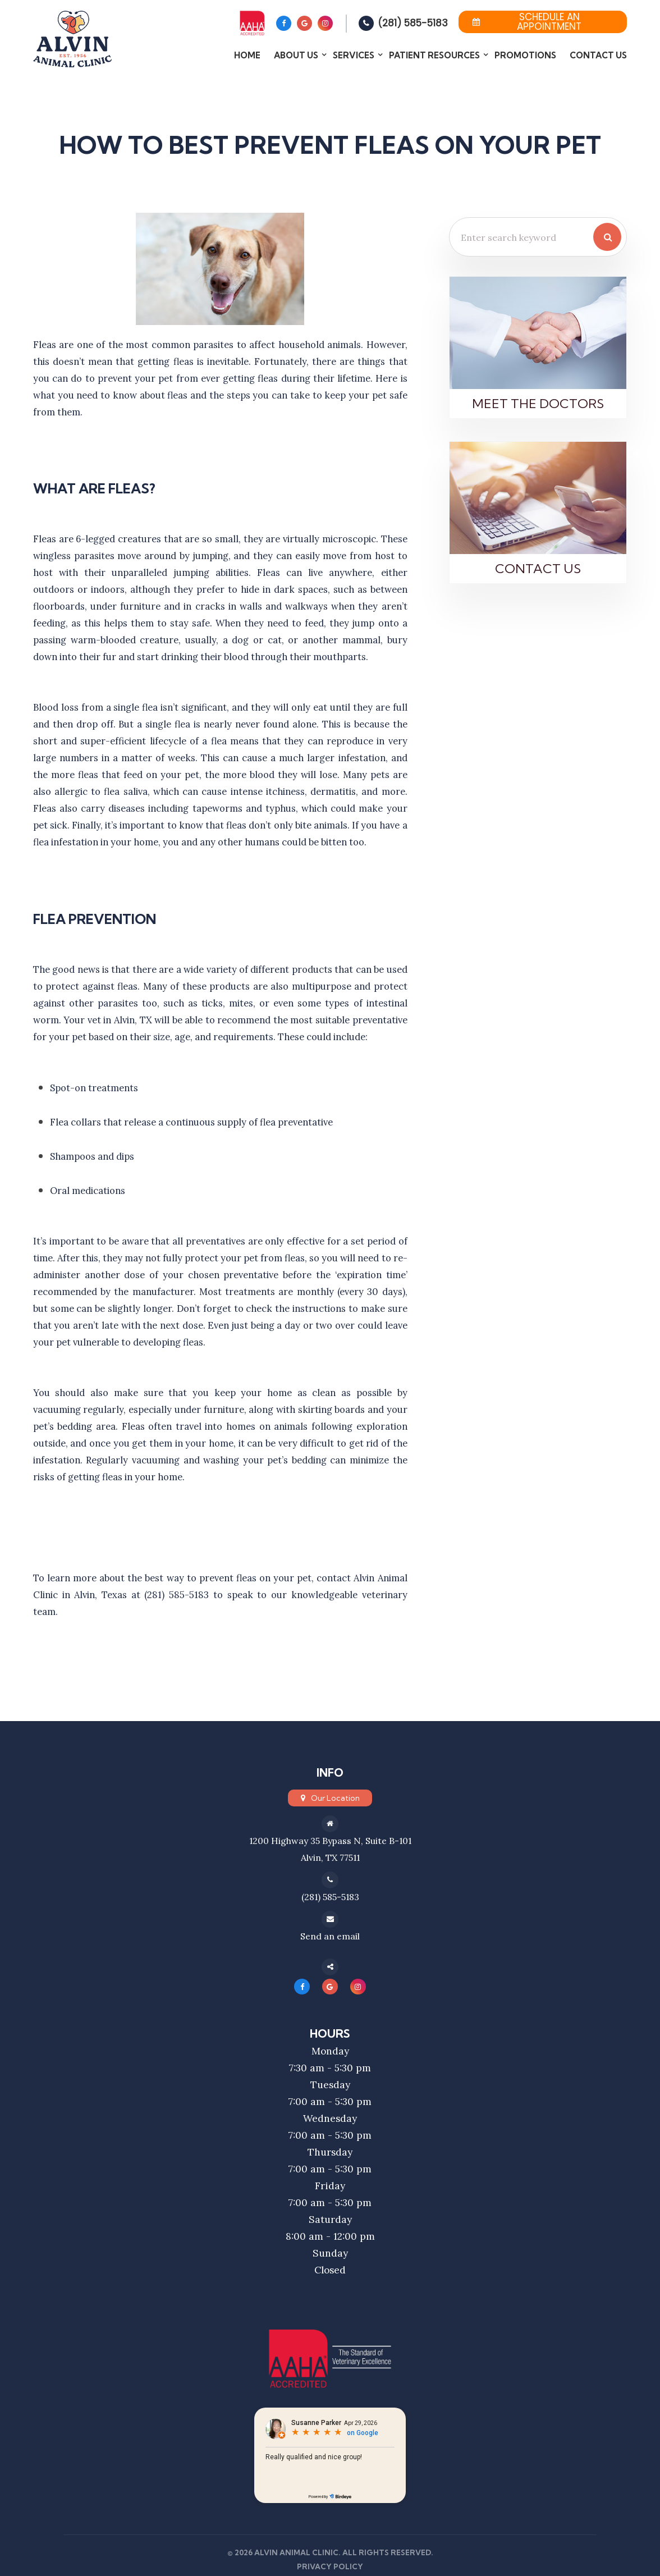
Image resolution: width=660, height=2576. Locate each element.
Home (247, 55)
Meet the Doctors (537, 403)
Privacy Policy (330, 2566)
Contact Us (598, 55)
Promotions (525, 55)
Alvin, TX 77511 (330, 1857)
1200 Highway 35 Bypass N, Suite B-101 (330, 1840)
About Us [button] (296, 55)
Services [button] (353, 55)
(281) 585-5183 (413, 23)
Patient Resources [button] (434, 55)
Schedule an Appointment (527, 22)
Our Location (335, 1798)
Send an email (330, 1935)
